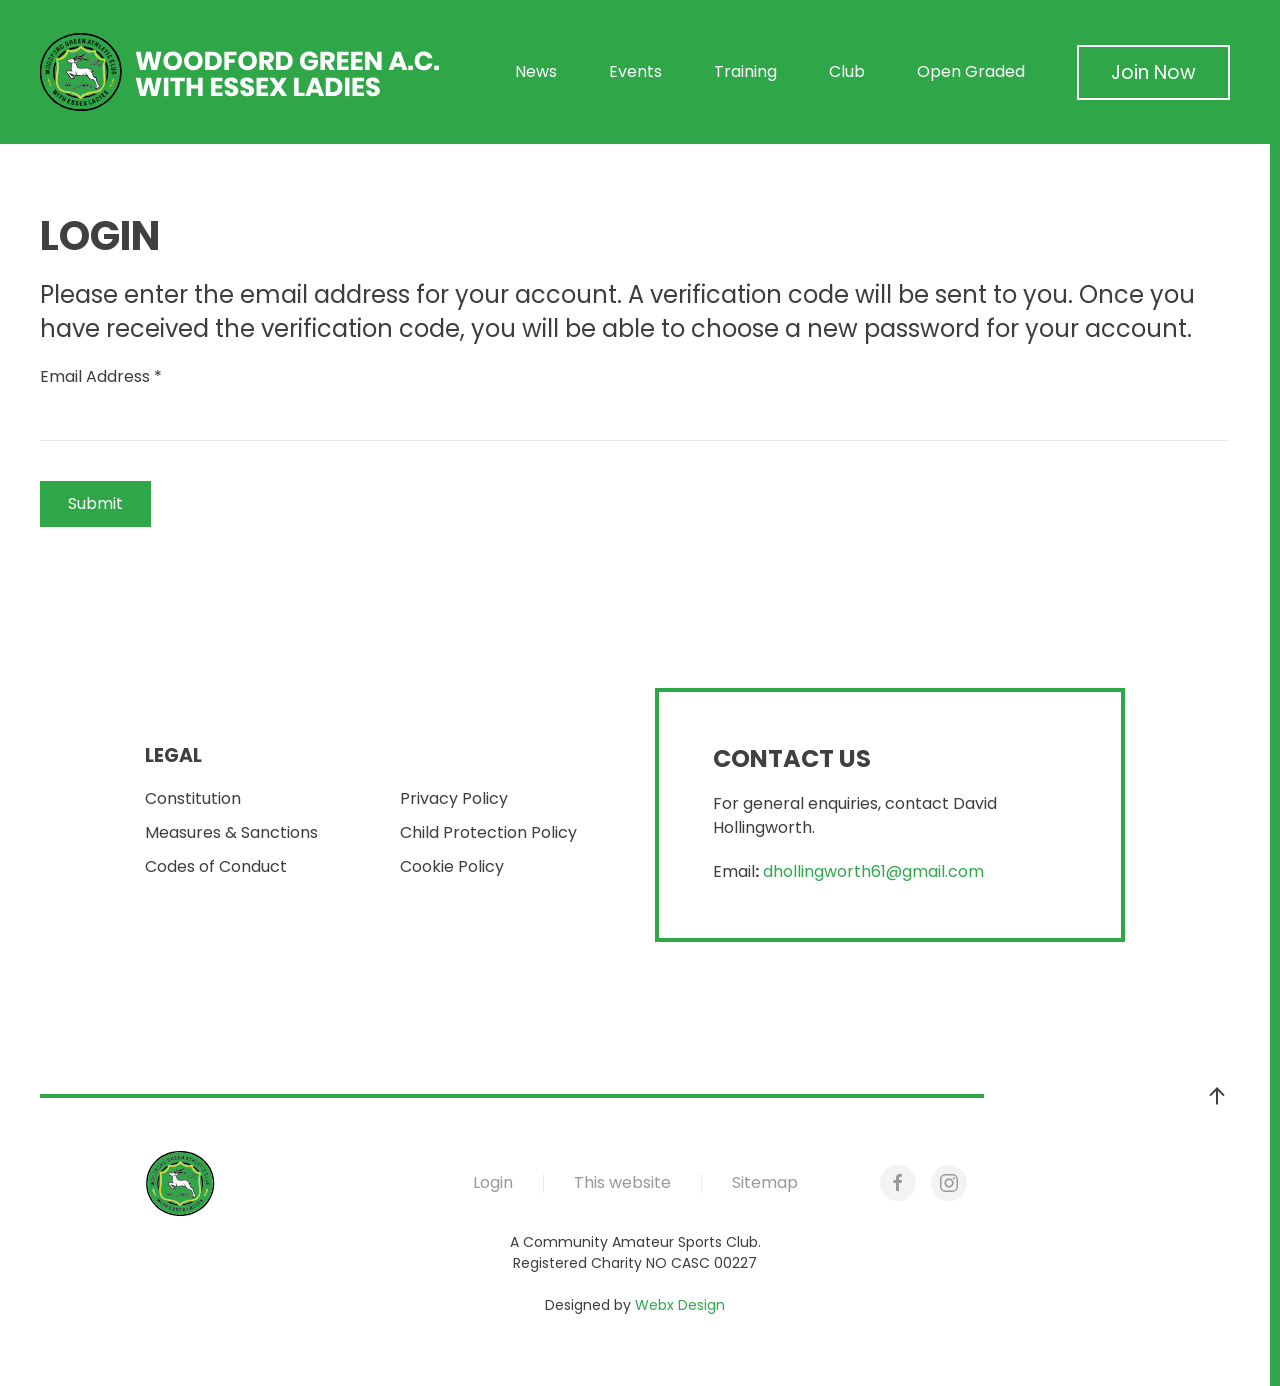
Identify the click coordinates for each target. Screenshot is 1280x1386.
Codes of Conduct (216, 866)
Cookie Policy (452, 866)
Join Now (1153, 72)
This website (622, 1182)
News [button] (536, 71)
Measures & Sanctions (231, 832)
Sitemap (765, 1182)
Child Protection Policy (488, 832)
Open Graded (971, 71)
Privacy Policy (454, 798)
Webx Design (680, 1305)
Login (493, 1182)
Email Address (101, 376)
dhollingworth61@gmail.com (873, 871)
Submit (95, 503)
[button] (1217, 1096)
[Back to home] (240, 72)
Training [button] (745, 71)
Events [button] (635, 71)
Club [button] (847, 71)
